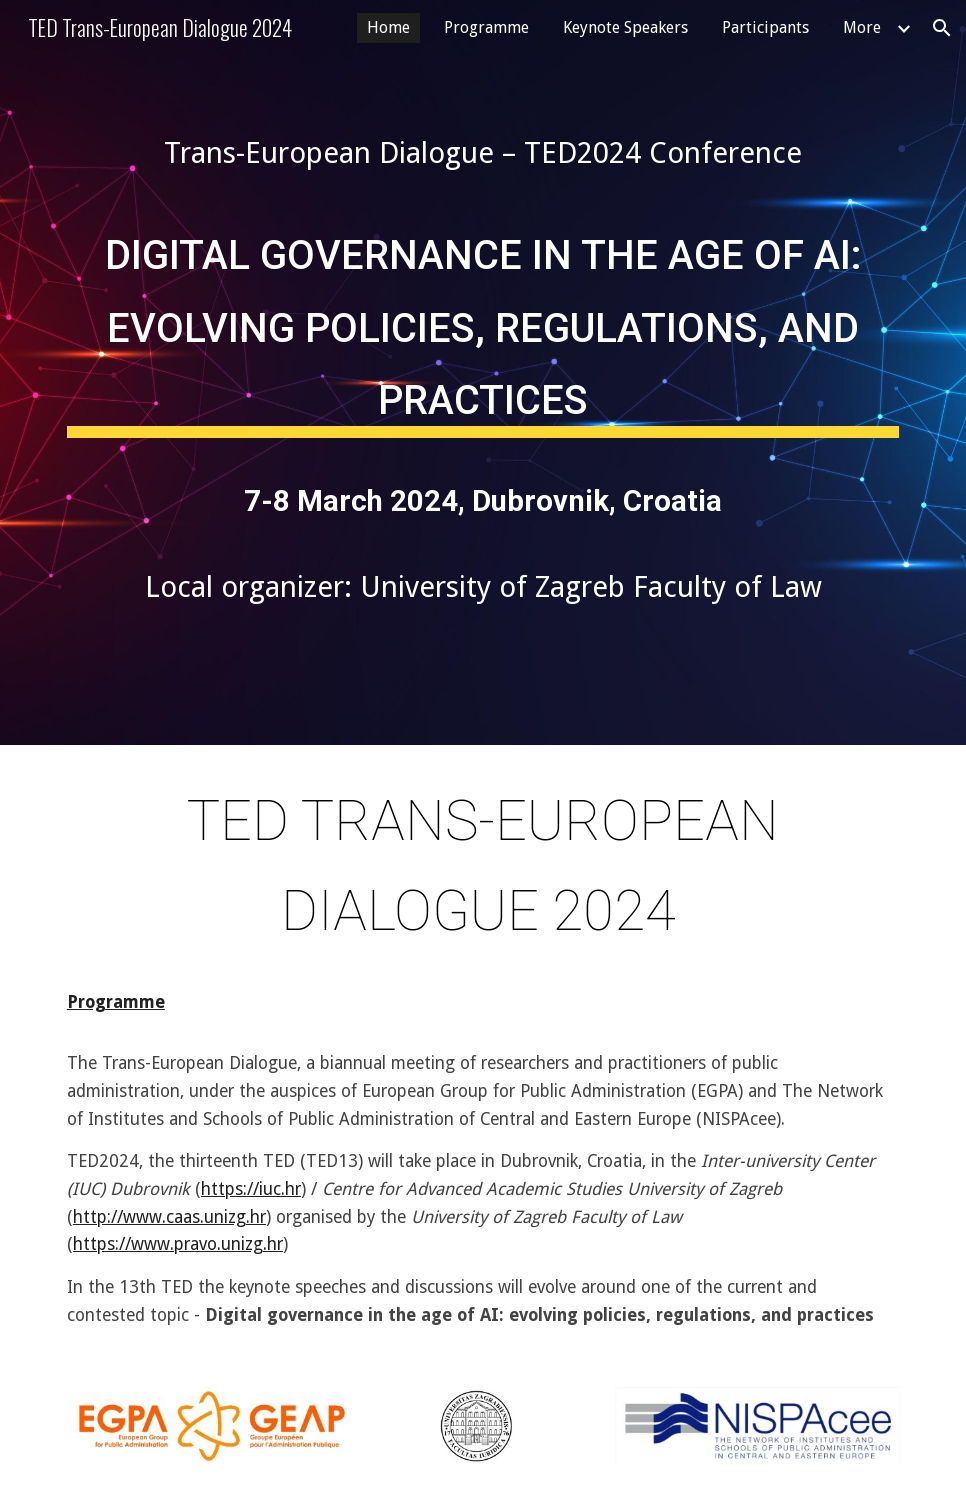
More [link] (862, 27)
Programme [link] (486, 27)
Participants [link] (765, 27)
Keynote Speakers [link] (625, 27)
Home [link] (388, 27)
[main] (483, 153)
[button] (942, 28)
